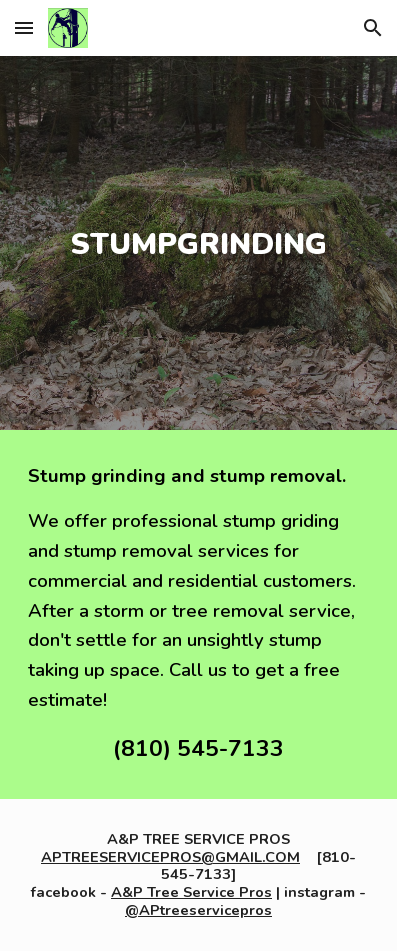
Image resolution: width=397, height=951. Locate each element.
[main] (199, 243)
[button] (24, 27)
